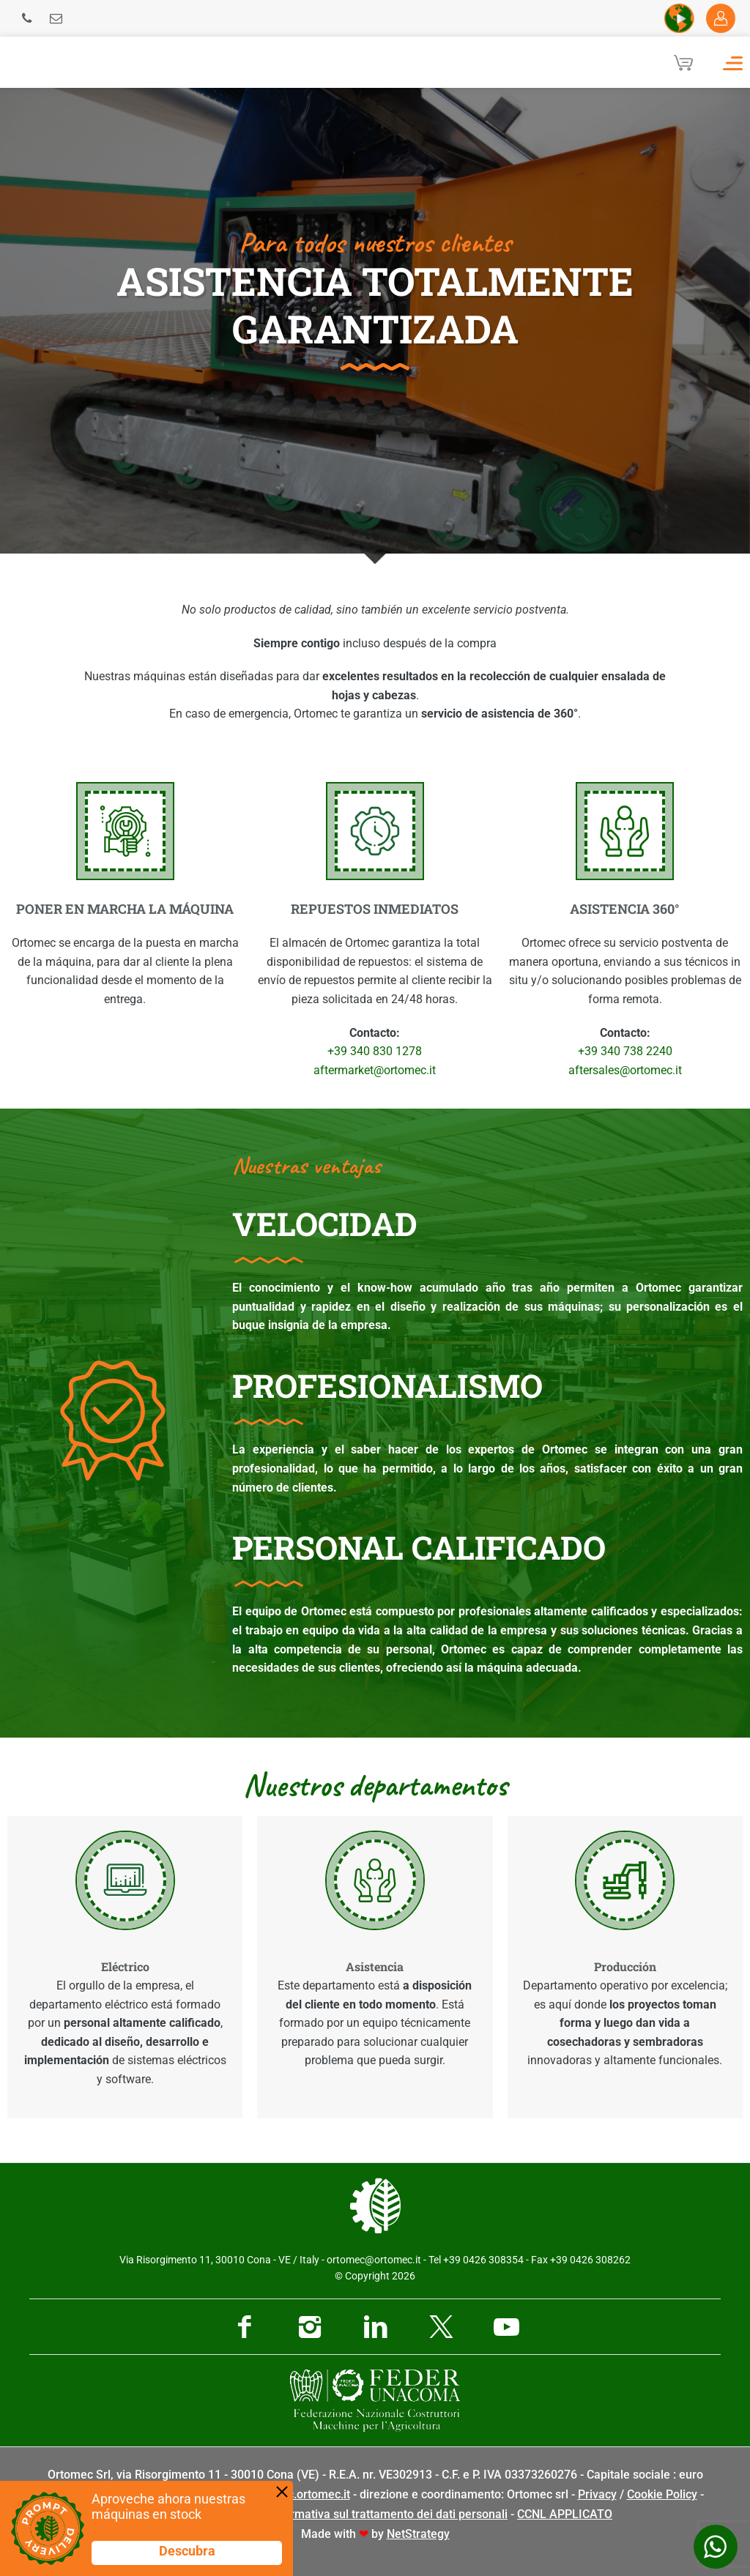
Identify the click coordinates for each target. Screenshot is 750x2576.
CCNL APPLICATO (564, 2514)
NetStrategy (418, 2534)
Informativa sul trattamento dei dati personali (388, 2514)
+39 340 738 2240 (625, 1051)
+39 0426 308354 (483, 2260)
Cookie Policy (662, 2494)
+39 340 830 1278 (374, 1051)
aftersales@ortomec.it (625, 1070)
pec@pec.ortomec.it (297, 2494)
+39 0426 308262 (590, 2260)
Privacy (597, 2494)
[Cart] (683, 62)
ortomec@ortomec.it (374, 2260)
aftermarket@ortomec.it (374, 1070)
